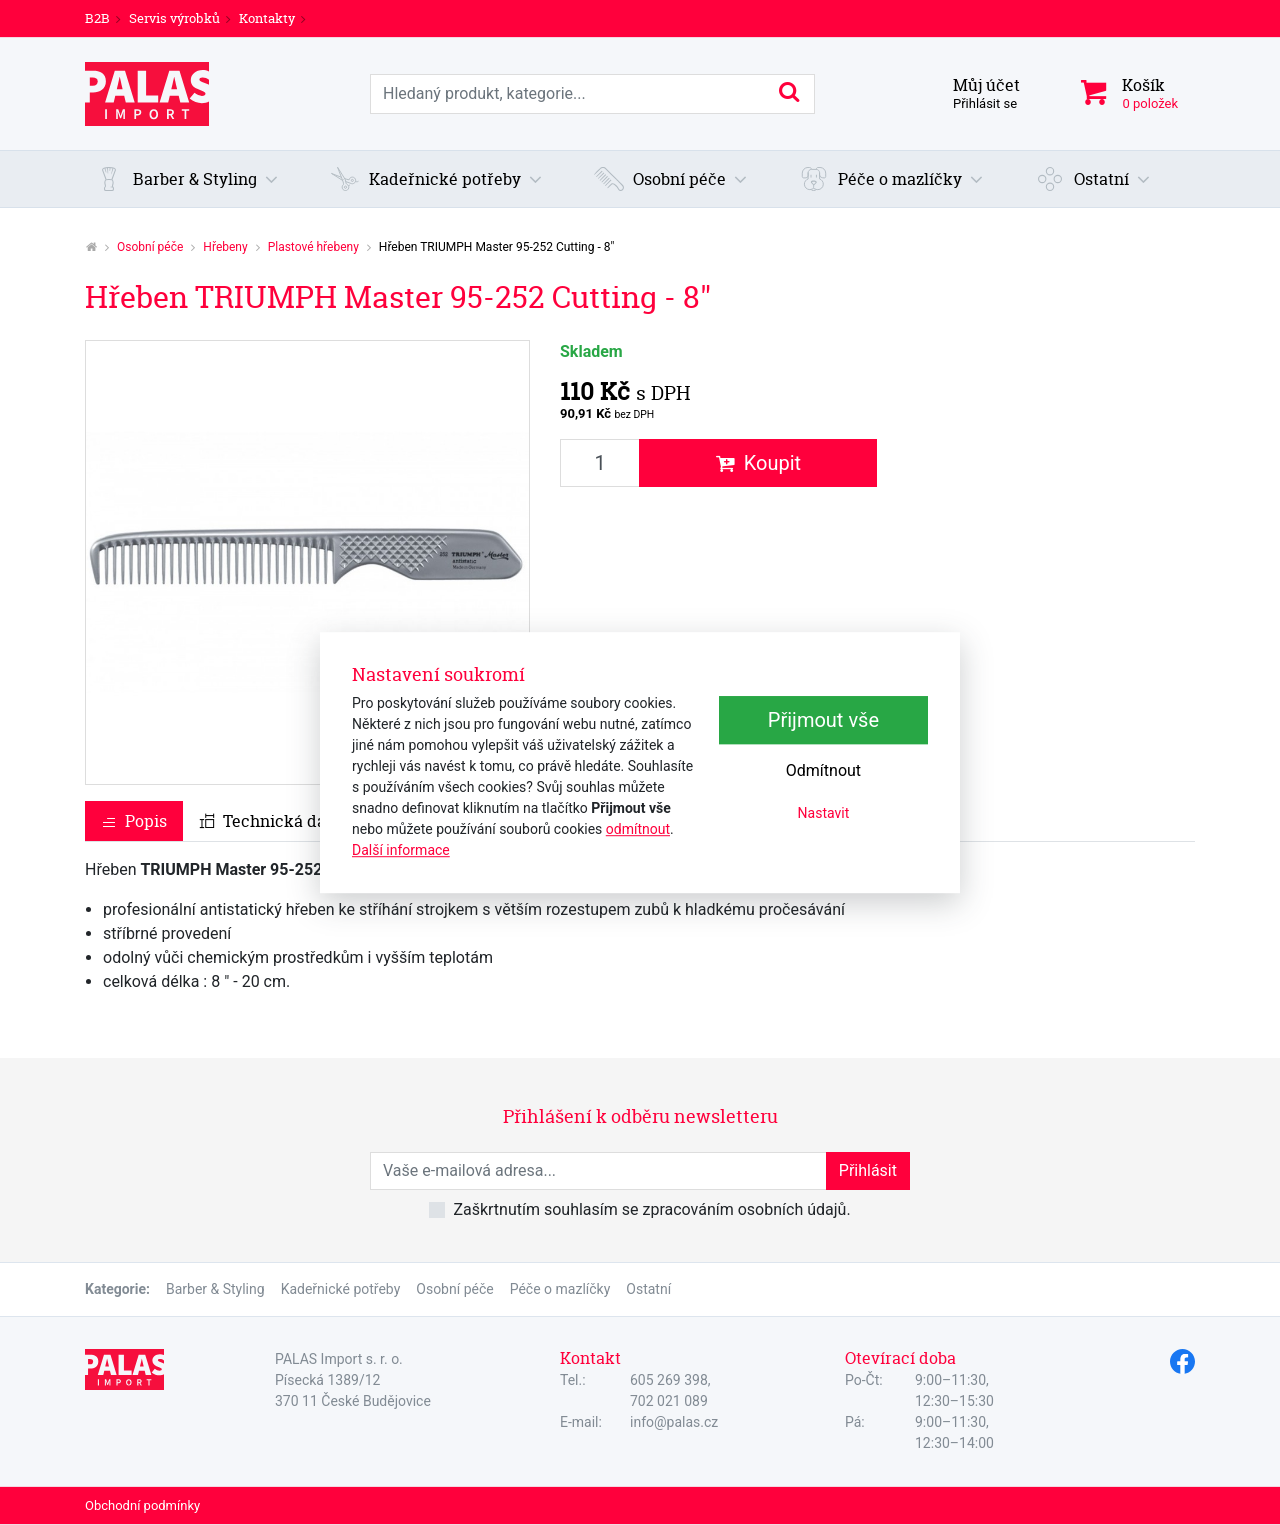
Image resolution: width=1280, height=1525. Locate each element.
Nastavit (824, 813)
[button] (187, 179)
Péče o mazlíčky (560, 1289)
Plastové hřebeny (313, 247)
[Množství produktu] (600, 463)
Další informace (401, 850)
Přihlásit (868, 1170)
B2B (97, 18)
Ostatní (648, 1289)
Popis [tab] (134, 821)
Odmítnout (823, 770)
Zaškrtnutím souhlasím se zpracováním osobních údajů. (651, 1209)
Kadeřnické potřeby (341, 1289)
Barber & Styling (215, 1289)
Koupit (758, 463)
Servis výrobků (174, 18)
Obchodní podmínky (142, 1505)
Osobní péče (150, 247)
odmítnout (638, 829)
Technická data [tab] (270, 821)
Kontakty (267, 18)
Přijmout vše (823, 720)
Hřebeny (225, 247)
